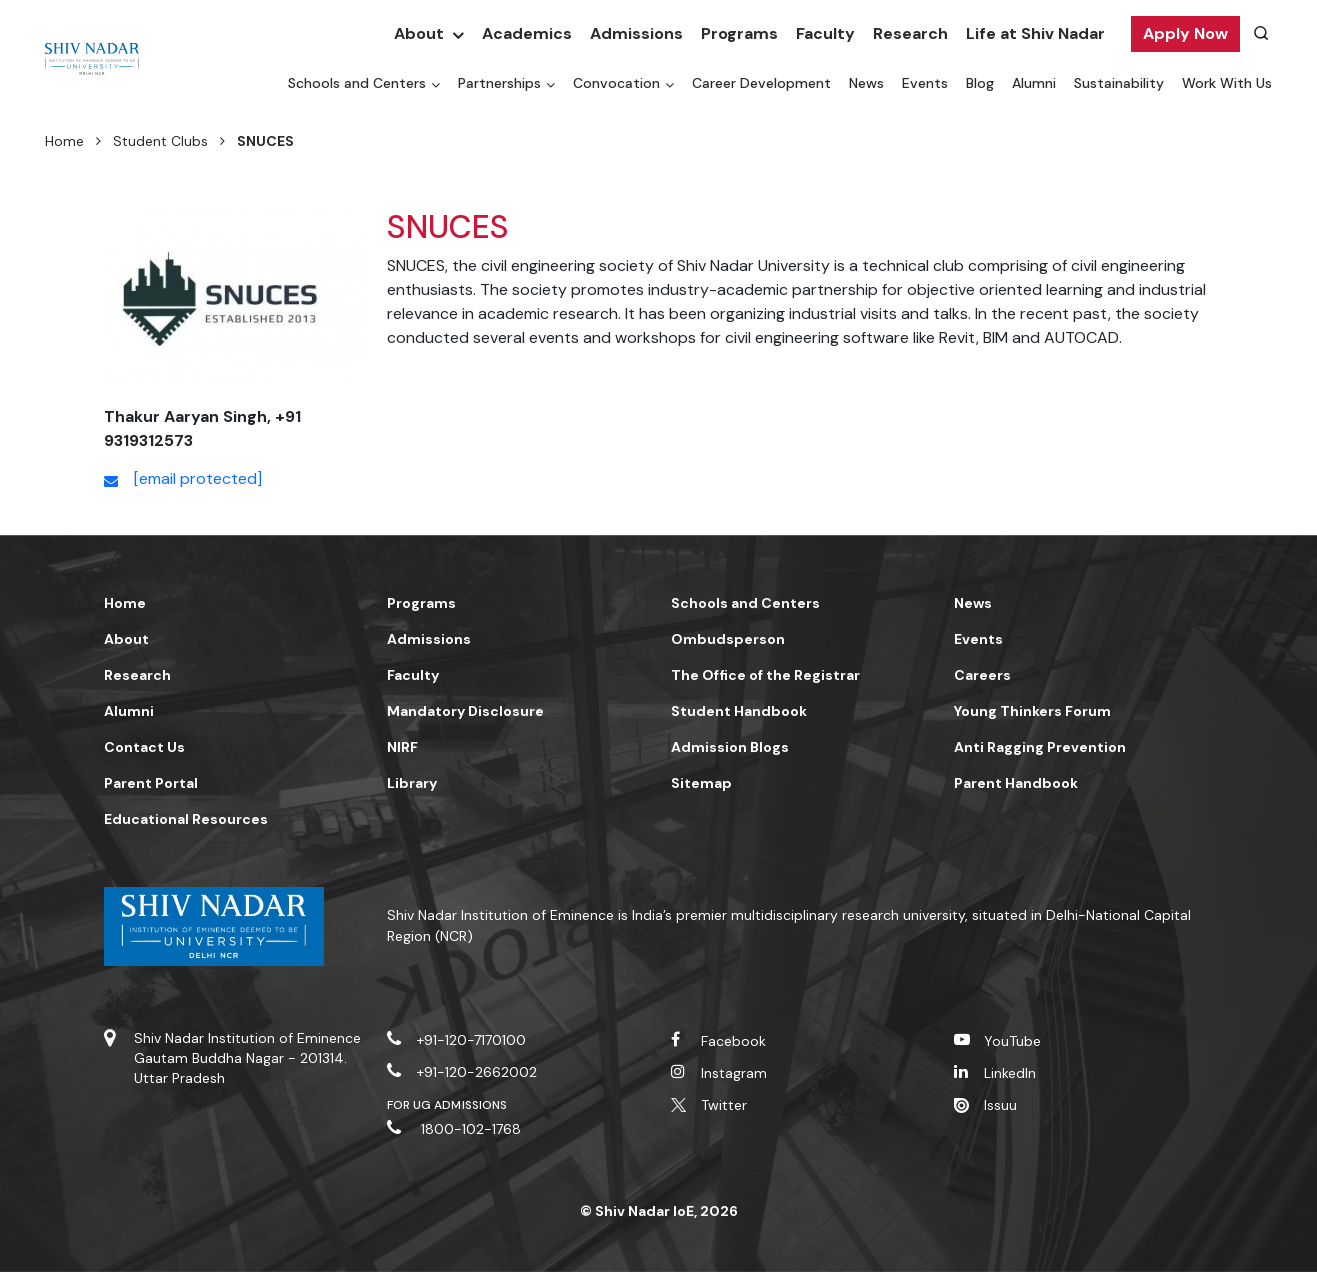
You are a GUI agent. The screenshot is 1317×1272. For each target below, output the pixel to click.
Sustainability (1119, 83)
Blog (980, 83)
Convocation (616, 83)
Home (64, 141)
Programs (739, 33)
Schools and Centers (357, 83)
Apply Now (1185, 33)
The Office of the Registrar (765, 675)
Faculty (825, 33)
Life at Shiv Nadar (1035, 33)
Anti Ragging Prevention (1040, 747)
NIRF (402, 747)
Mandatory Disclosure (465, 711)
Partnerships (499, 83)
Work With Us (1227, 83)
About (419, 33)
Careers (982, 675)
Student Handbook (739, 711)
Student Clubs (160, 141)
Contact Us (144, 747)
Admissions (636, 33)
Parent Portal (151, 783)
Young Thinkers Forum (1032, 711)
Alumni (1034, 83)
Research (910, 33)
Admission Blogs (730, 747)
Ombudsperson (728, 639)
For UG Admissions (447, 1105)
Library (412, 783)
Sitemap (701, 783)
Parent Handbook (1016, 783)
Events (925, 83)
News (866, 83)
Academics (527, 33)
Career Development (761, 83)
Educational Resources (186, 819)
